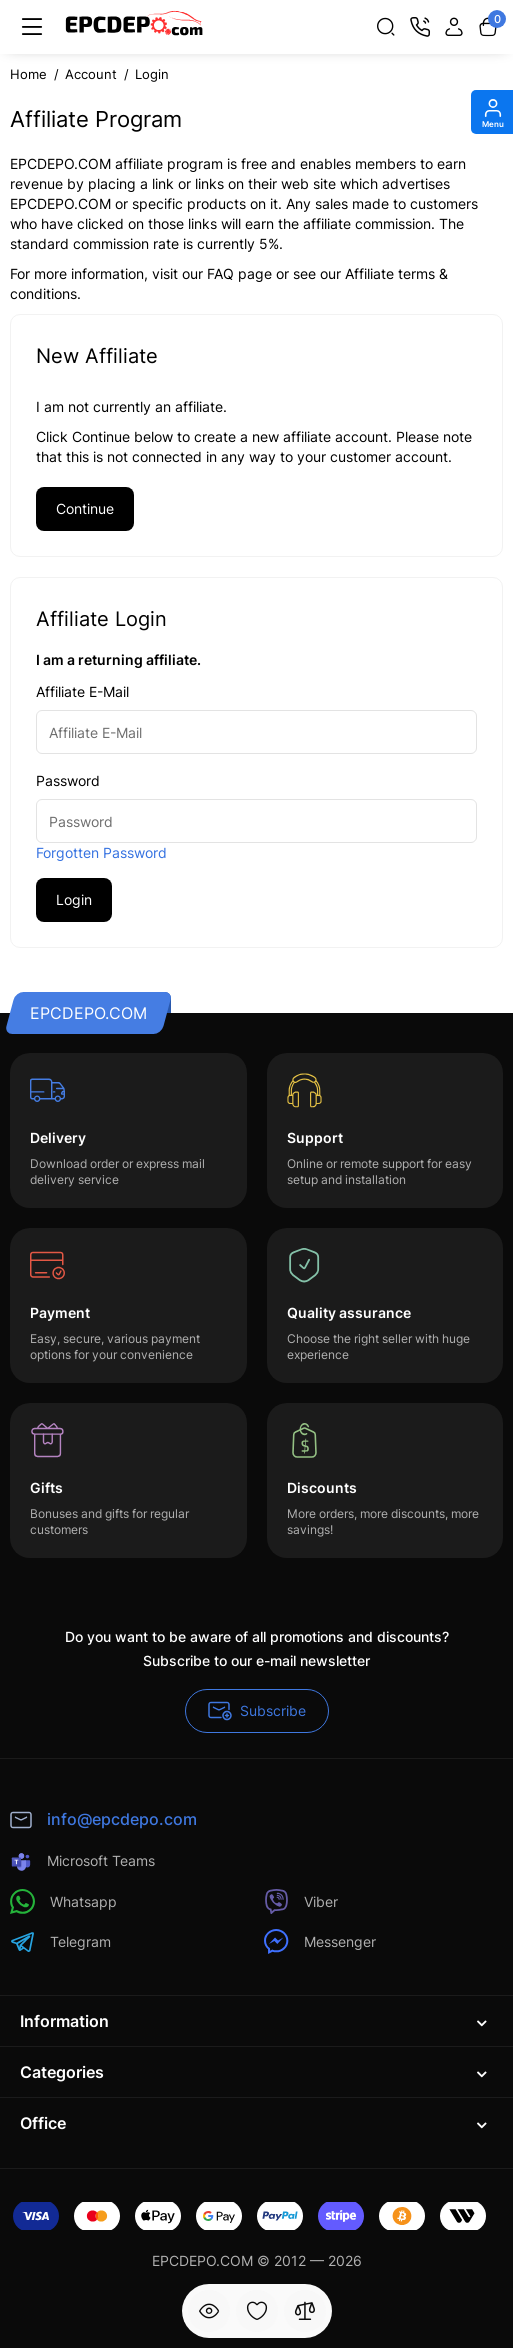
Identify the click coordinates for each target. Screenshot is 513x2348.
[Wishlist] (257, 2311)
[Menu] (32, 27)
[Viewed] (209, 2311)
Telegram (60, 1941)
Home (28, 74)
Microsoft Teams (82, 1862)
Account (91, 74)
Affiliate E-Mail (82, 691)
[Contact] (420, 27)
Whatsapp (63, 1901)
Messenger (320, 1941)
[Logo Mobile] (134, 27)
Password (68, 780)
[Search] (386, 27)
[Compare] (305, 2311)
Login (152, 74)
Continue (85, 508)
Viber (301, 1901)
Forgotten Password (101, 852)
